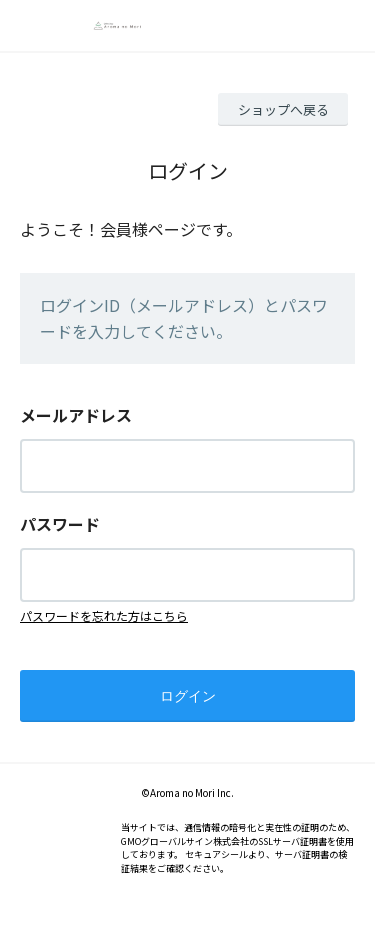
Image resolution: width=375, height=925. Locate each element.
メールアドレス (76, 415)
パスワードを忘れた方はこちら (104, 615)
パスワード (60, 524)
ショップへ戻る (283, 109)
